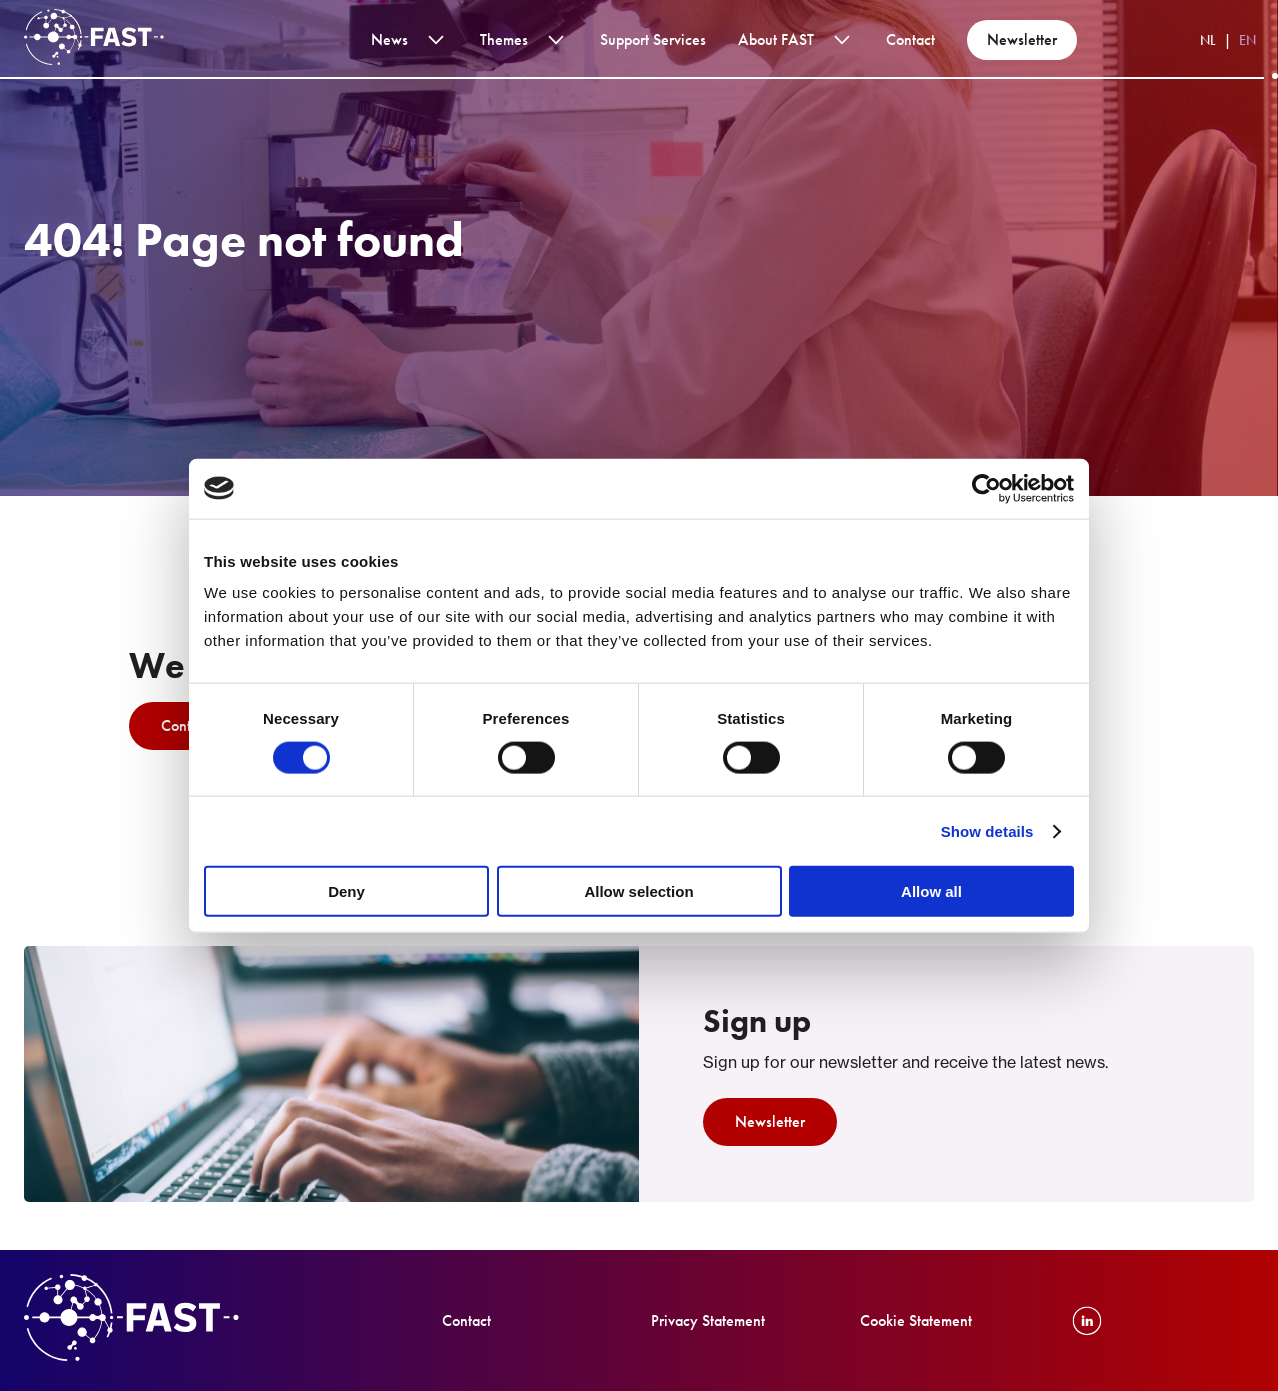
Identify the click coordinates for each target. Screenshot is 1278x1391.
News (389, 39)
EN (1247, 40)
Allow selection (638, 891)
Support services (653, 39)
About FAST (776, 39)
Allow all (931, 891)
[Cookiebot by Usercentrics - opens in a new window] (986, 488)
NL (1208, 40)
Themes (504, 39)
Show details (987, 830)
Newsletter (1022, 39)
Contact (910, 39)
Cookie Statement (916, 1320)
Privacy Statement (708, 1320)
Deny (346, 891)
